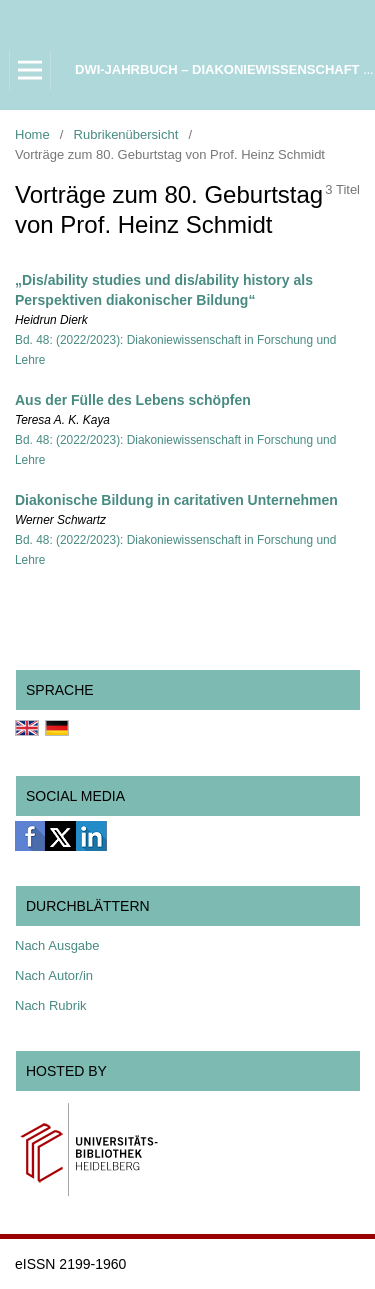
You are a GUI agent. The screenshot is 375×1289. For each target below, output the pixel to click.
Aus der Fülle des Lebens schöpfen (133, 400)
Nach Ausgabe (57, 945)
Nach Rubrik (51, 1005)
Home (32, 134)
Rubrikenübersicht (126, 134)
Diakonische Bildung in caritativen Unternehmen (176, 500)
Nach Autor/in (54, 975)
